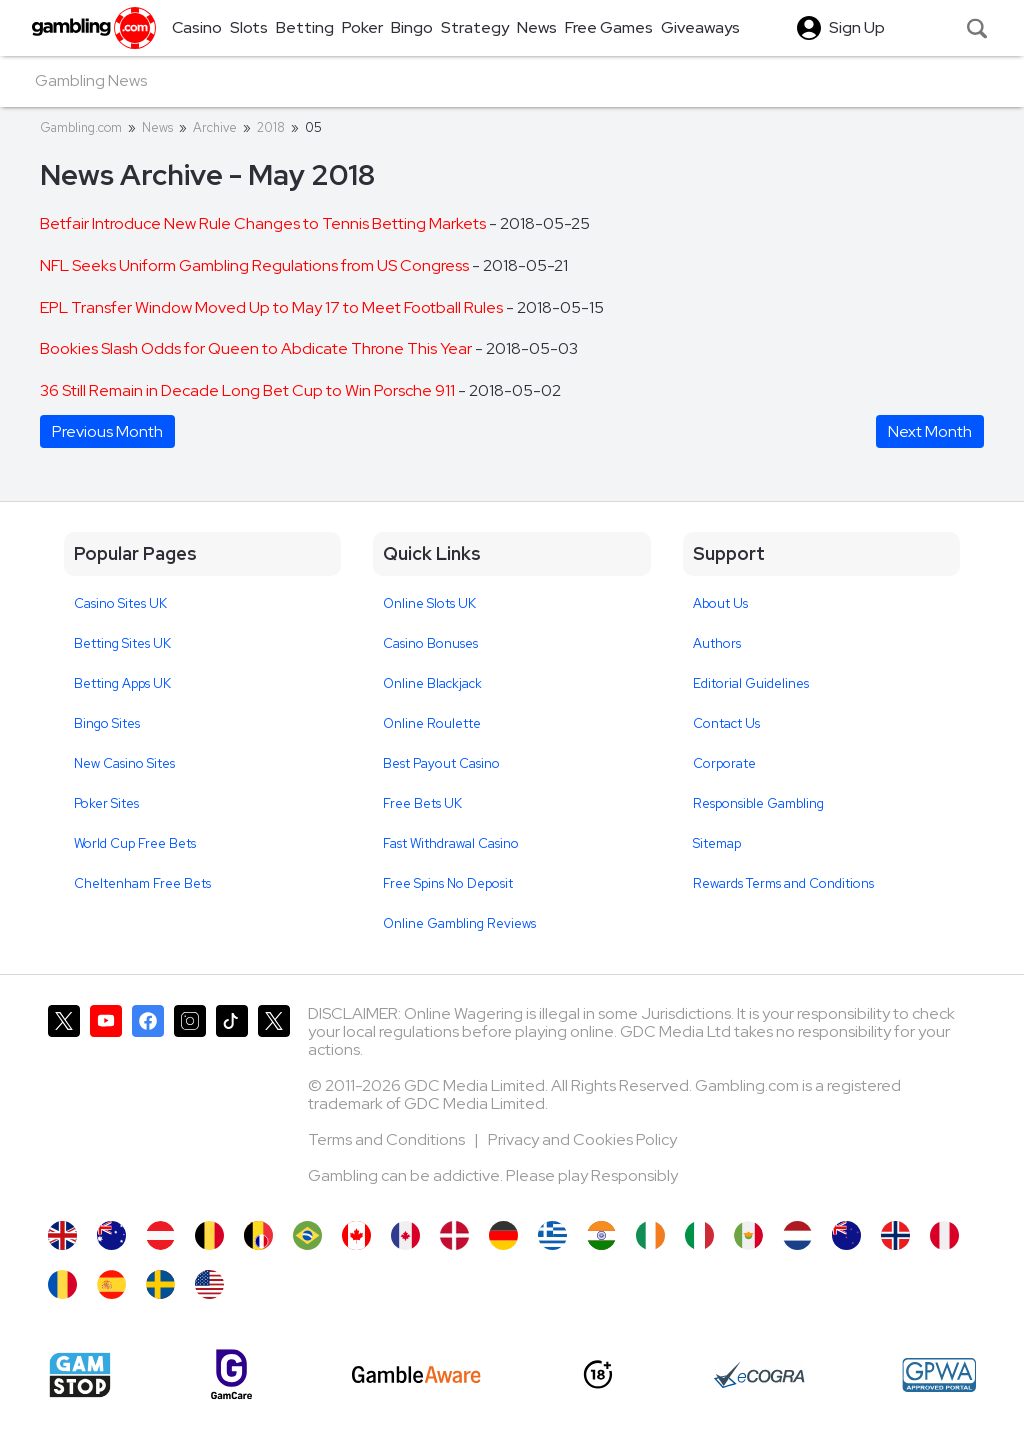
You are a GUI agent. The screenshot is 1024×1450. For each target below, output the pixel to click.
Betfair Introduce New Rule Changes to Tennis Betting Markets (264, 223)
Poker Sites (106, 803)
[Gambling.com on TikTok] (232, 1103)
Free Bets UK (422, 803)
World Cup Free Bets (135, 843)
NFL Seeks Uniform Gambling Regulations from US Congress (256, 265)
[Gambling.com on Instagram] (190, 1103)
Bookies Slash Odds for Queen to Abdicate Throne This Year (257, 348)
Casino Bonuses (430, 643)
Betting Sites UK (122, 643)
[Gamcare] (231, 1374)
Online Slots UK (429, 603)
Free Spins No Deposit (448, 883)
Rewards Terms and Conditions (783, 883)
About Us (720, 603)
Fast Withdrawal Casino (451, 843)
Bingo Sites (107, 723)
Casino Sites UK (120, 603)
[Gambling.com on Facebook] (148, 1103)
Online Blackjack (432, 683)
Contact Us (726, 723)
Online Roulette (432, 723)
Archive (215, 127)
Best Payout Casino (441, 763)
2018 (271, 127)
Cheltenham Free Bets (142, 883)
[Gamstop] (80, 1375)
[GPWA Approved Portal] (939, 1375)
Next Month (930, 431)
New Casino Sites (124, 763)
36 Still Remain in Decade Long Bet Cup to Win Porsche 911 (249, 390)
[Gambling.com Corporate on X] (274, 1103)
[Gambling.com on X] (64, 1103)
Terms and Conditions (388, 1139)
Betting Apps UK (122, 683)
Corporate (724, 763)
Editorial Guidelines (751, 683)
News (157, 127)
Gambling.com (81, 127)
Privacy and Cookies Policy (582, 1139)
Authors (717, 643)
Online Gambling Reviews (459, 923)
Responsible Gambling (758, 803)
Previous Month (107, 431)
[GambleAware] (416, 1374)
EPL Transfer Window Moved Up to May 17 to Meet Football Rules (273, 307)
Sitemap (717, 843)
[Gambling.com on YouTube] (106, 1103)
